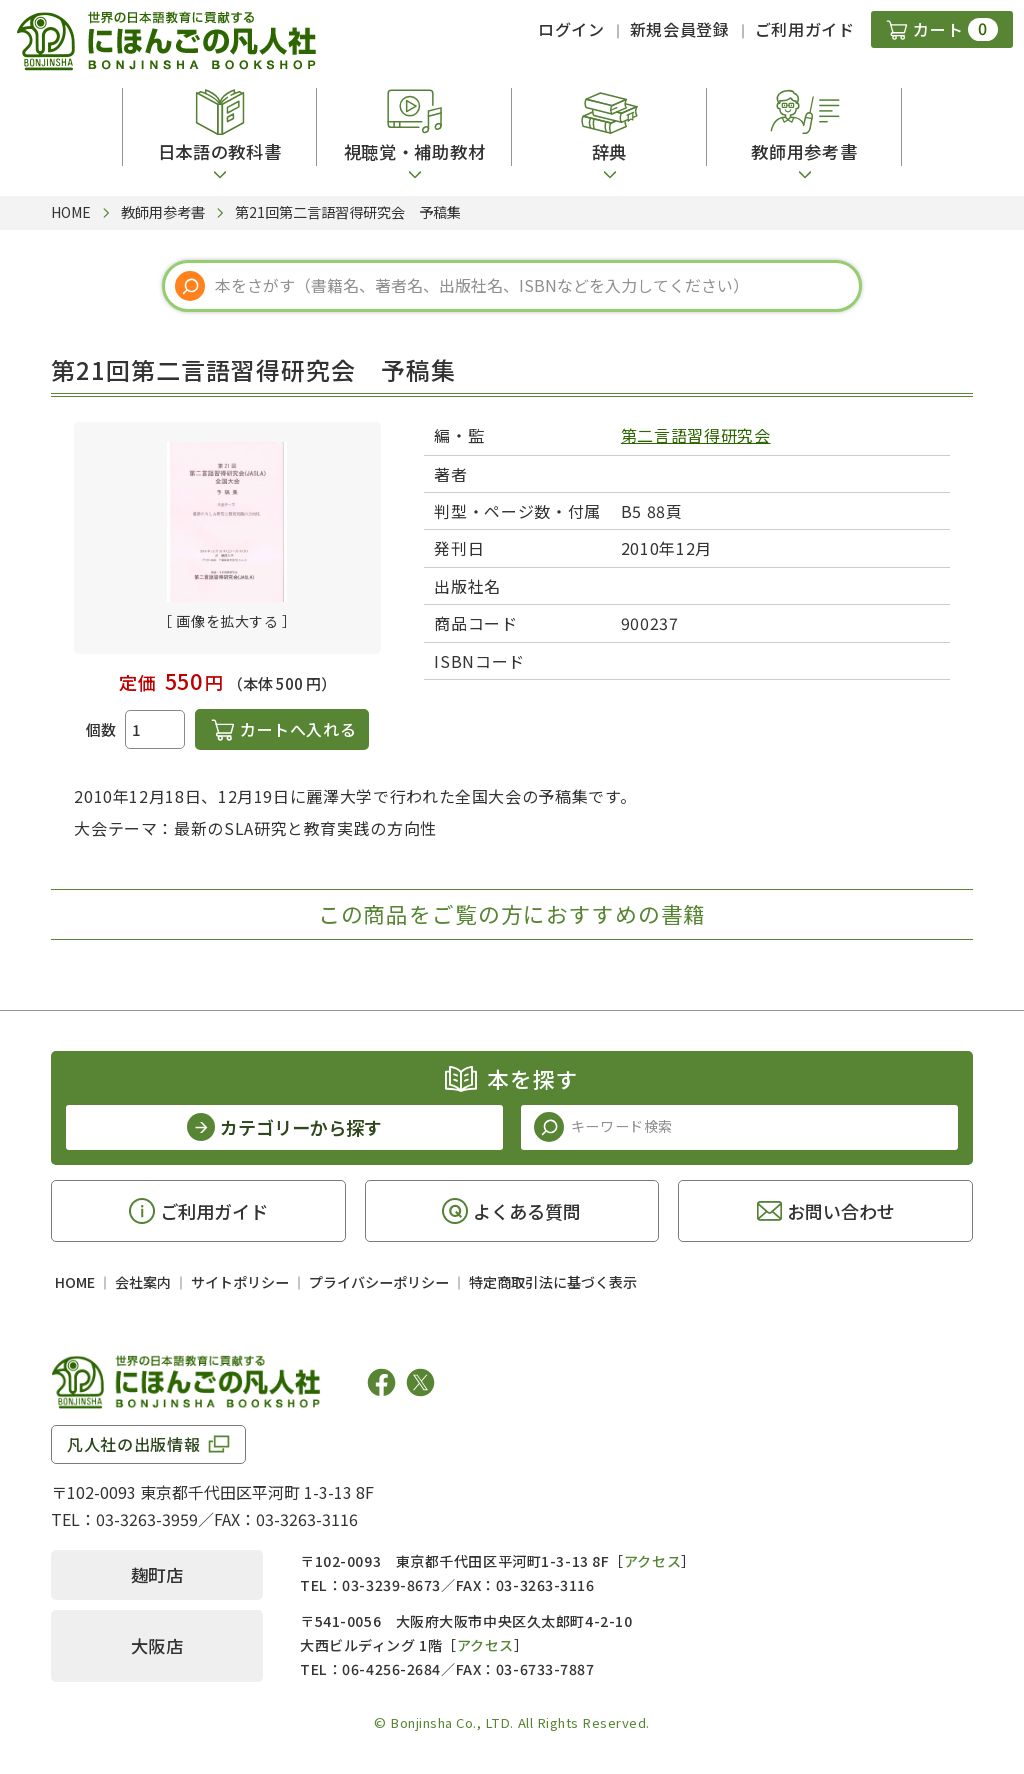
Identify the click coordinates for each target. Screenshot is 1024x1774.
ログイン (571, 29)
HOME (75, 1282)
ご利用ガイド (805, 29)
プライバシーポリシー (379, 1282)
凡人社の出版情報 (133, 1444)
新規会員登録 (680, 29)
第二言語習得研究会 (696, 435)
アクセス (652, 1561)
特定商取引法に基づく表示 (553, 1282)
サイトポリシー (240, 1282)
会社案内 (143, 1282)
